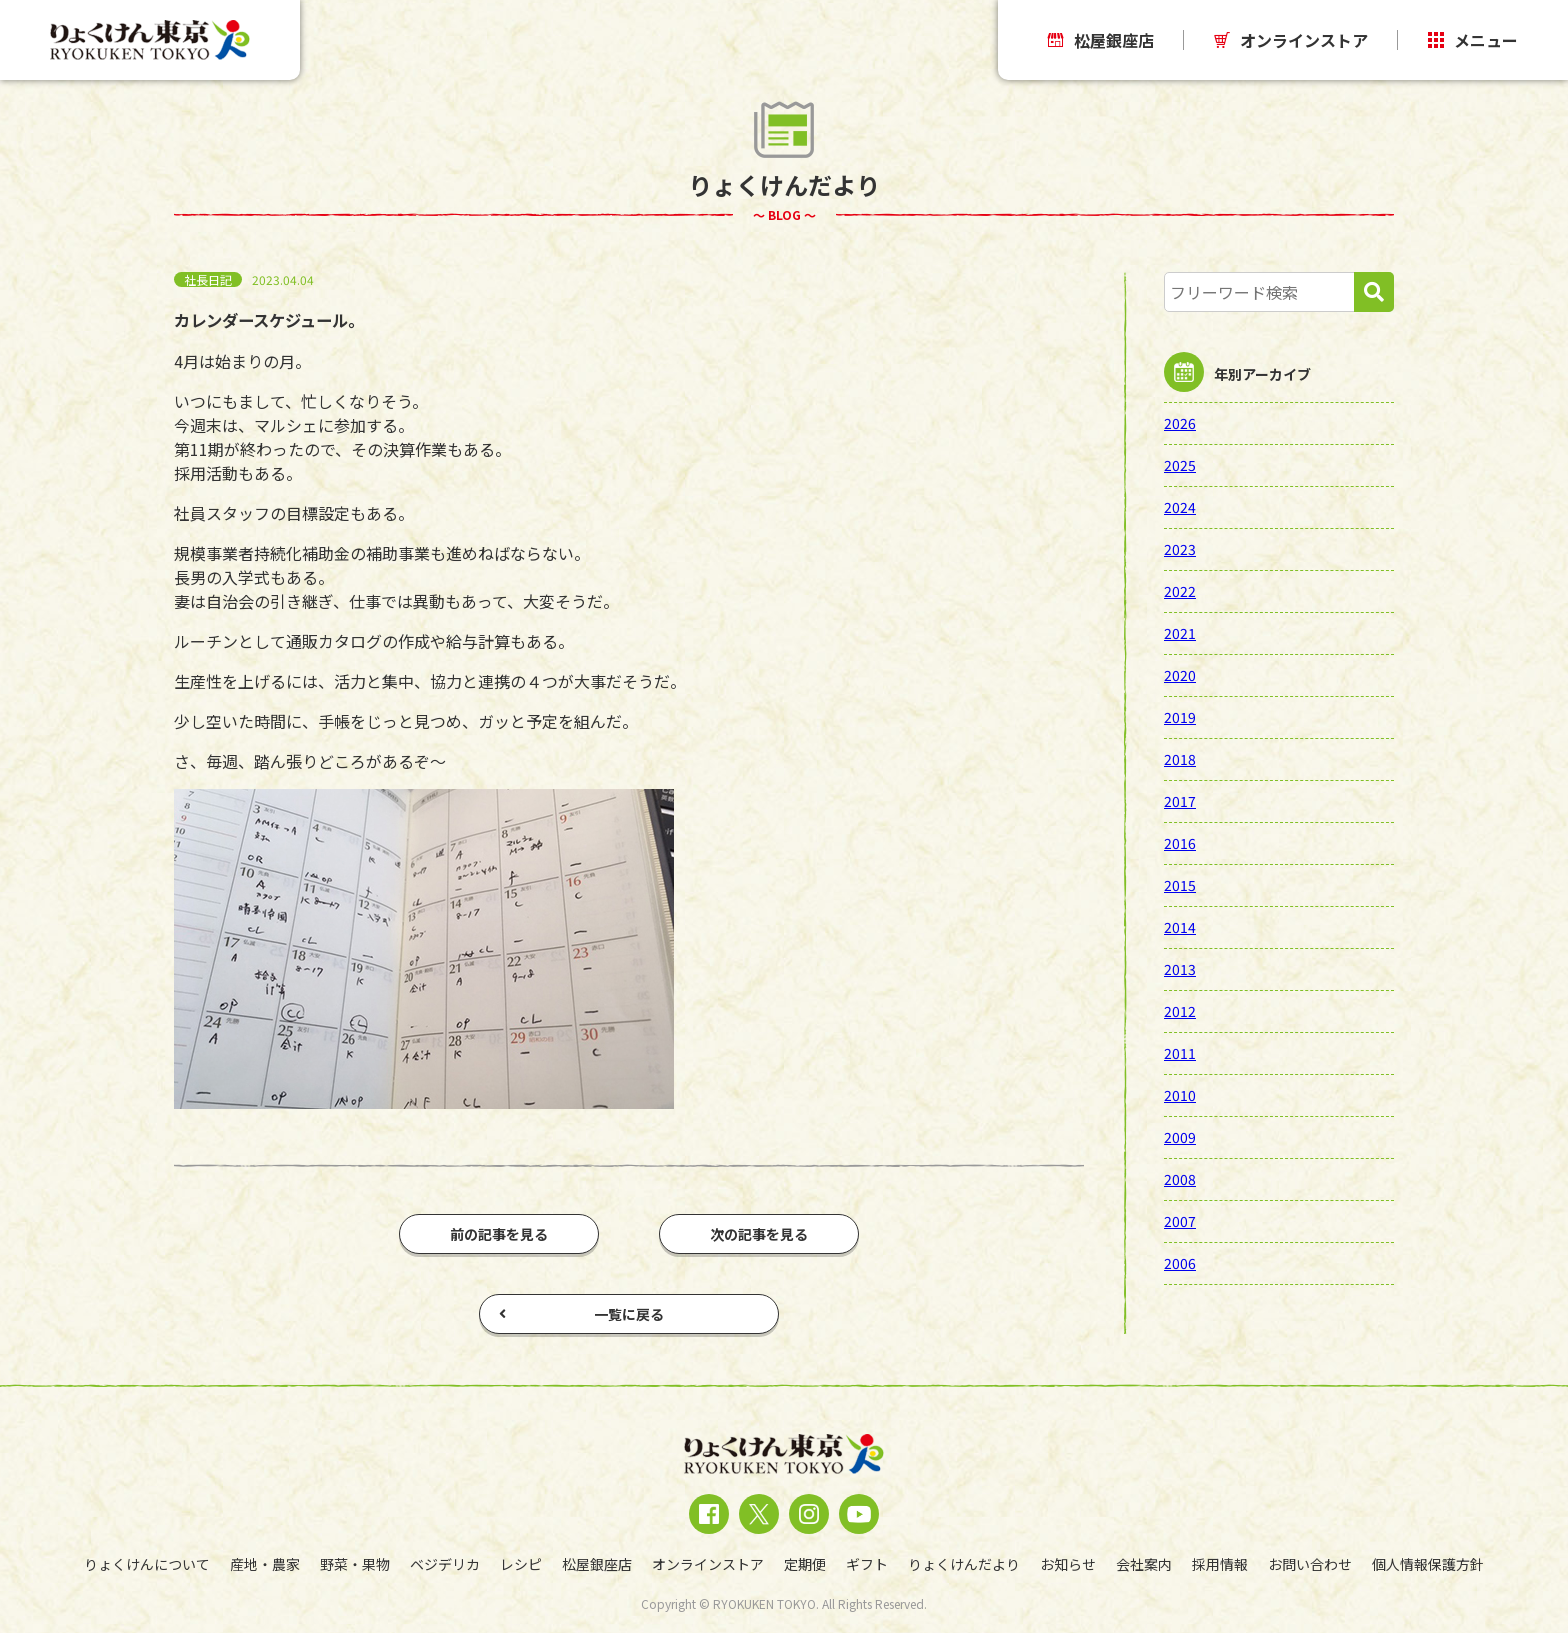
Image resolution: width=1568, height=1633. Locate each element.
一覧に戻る (581, 1314)
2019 (1180, 717)
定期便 (805, 1564)
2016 (1180, 843)
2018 (1180, 759)
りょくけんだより (964, 1564)
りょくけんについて (147, 1564)
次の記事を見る (759, 1234)
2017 (1180, 801)
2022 (1180, 591)
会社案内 (1144, 1564)
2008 (1180, 1179)
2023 (1180, 549)
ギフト (867, 1564)
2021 (1180, 633)
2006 (1180, 1263)
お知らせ (1068, 1564)
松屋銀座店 (1101, 40)
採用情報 (1220, 1564)
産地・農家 (265, 1564)
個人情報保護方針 (1428, 1564)
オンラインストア (1291, 40)
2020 (1180, 675)
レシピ (521, 1564)
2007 (1180, 1221)
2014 (1180, 927)
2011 (1180, 1053)
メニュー (1473, 40)
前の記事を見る (499, 1234)
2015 (1180, 885)
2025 (1180, 465)
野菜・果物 (355, 1564)
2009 (1180, 1137)
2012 (1180, 1011)
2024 (1180, 507)
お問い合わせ (1310, 1564)
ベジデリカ (445, 1564)
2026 (1180, 423)
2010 (1180, 1095)
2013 (1180, 969)
